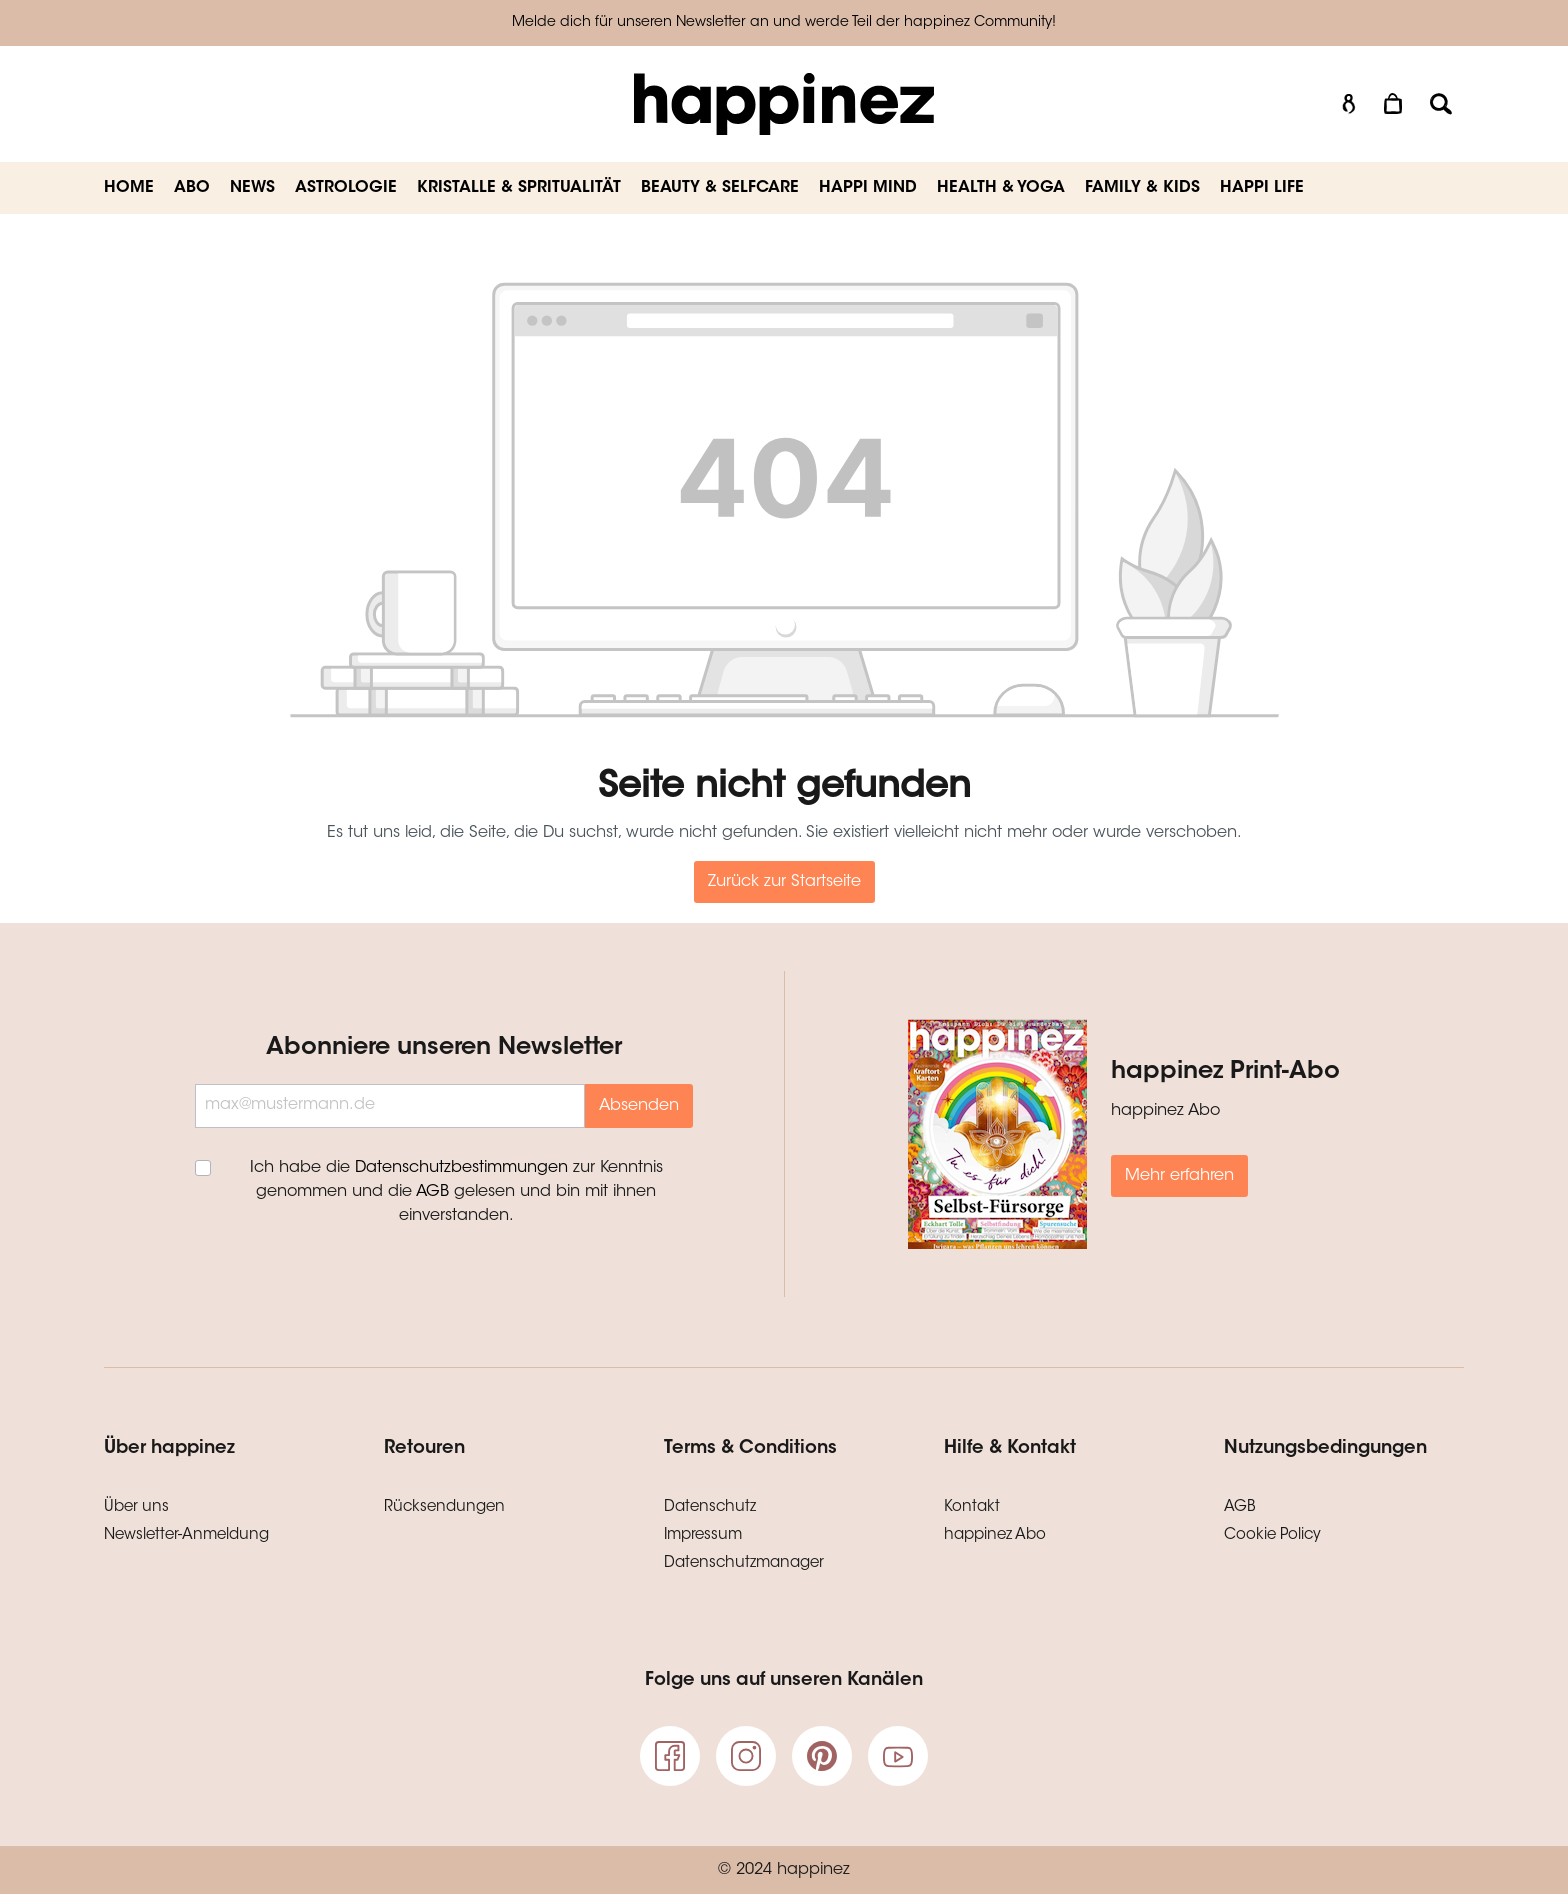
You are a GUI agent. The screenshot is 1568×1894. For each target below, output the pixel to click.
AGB (432, 1192)
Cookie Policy (1272, 1535)
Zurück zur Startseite (784, 882)
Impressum (703, 1535)
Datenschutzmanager (744, 1563)
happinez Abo (995, 1535)
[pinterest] (822, 1756)
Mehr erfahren (1179, 1176)
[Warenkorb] (1395, 104)
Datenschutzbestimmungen (461, 1168)
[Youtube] (898, 1756)
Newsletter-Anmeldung (186, 1535)
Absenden (639, 1106)
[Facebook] (670, 1756)
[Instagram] (746, 1756)
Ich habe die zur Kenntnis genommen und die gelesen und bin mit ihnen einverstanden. (456, 1192)
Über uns (136, 1507)
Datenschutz (710, 1507)
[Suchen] (1441, 104)
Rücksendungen (444, 1507)
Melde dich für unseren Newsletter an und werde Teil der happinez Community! (784, 23)
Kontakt (972, 1507)
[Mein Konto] (1349, 104)
